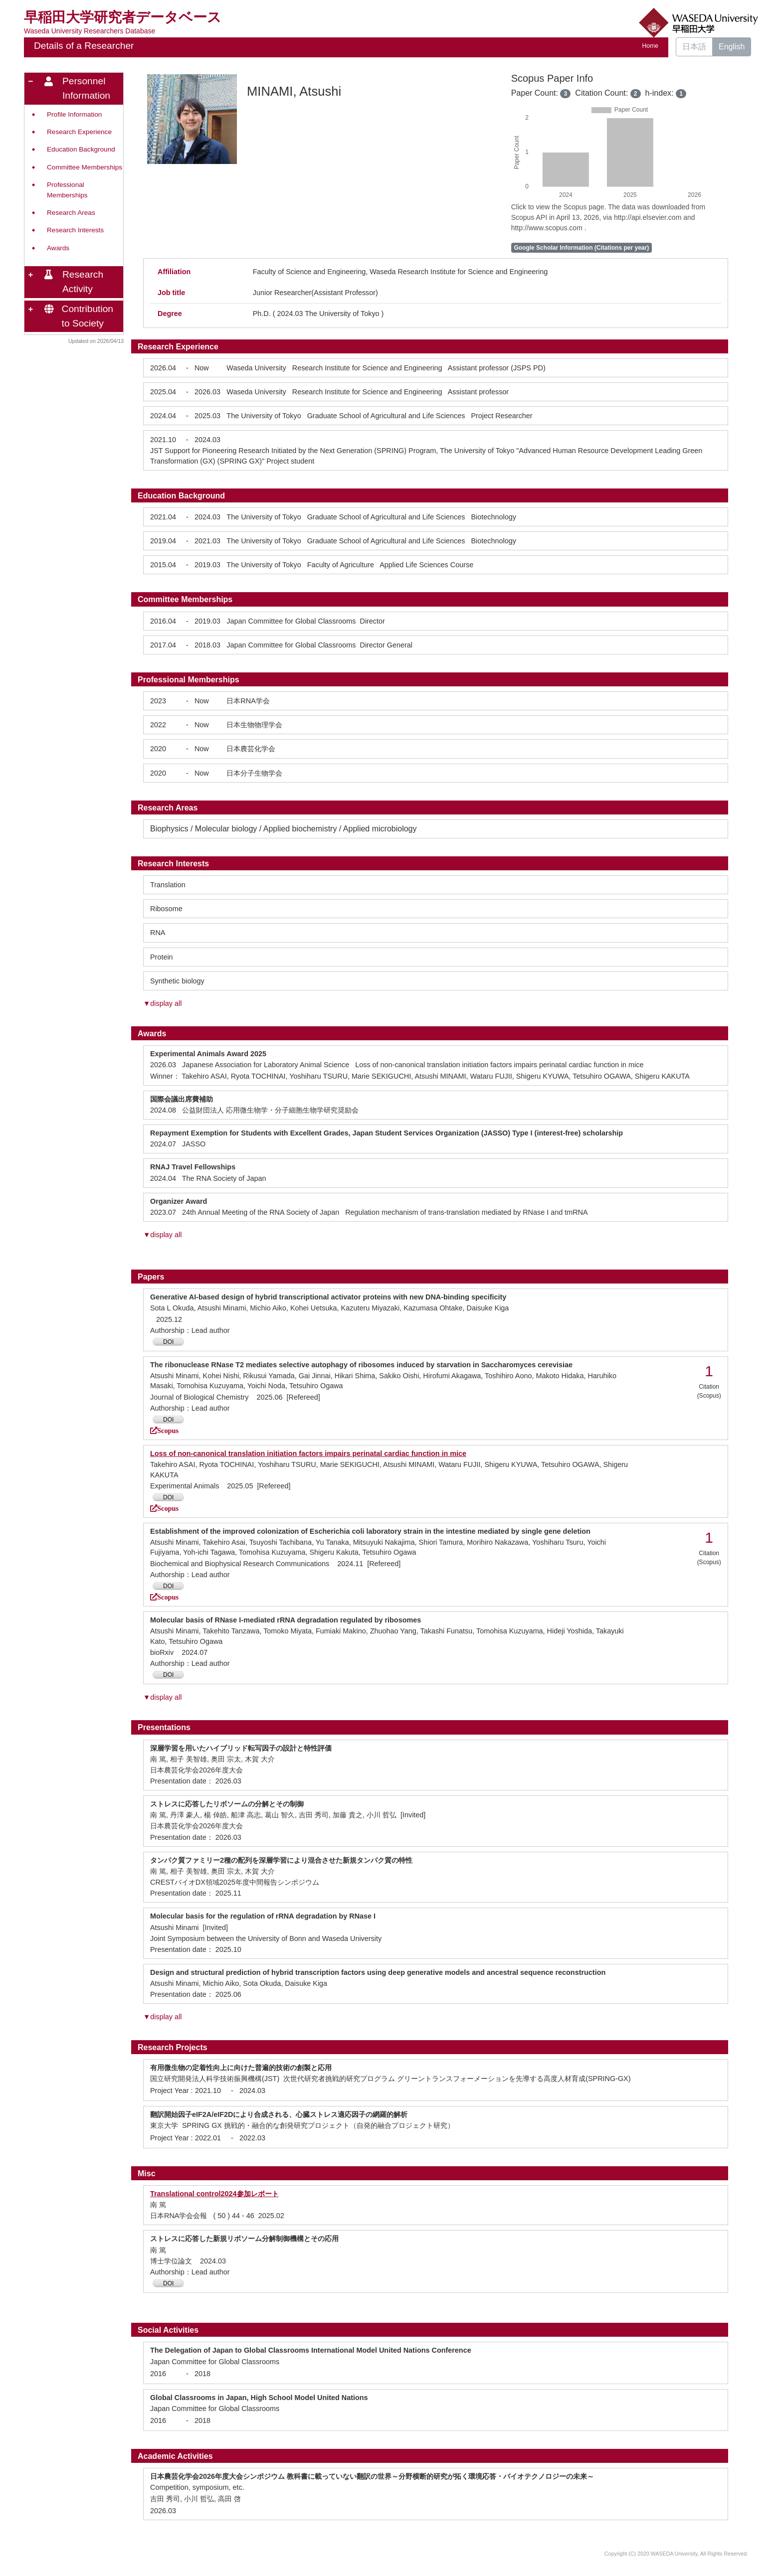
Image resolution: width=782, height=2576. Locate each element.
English (732, 46)
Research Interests (75, 230)
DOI (168, 1341)
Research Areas (71, 212)
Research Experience (79, 132)
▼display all (162, 1003)
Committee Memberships (84, 167)
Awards (58, 248)
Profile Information (74, 114)
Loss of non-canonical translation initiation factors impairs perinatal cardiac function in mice (308, 1453)
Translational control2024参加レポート (214, 2194)
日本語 (694, 46)
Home (650, 45)
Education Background (81, 149)
